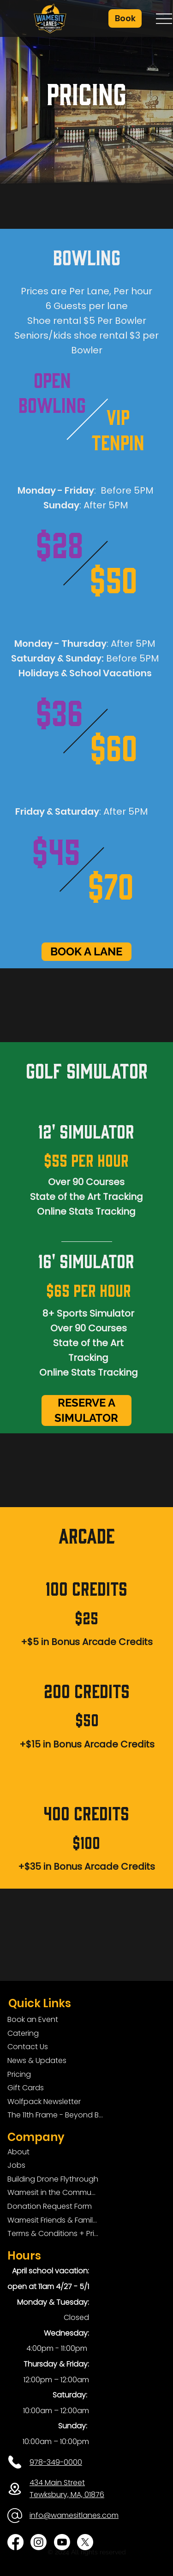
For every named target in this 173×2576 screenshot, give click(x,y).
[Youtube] (62, 2542)
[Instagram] (38, 2542)
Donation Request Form (49, 2206)
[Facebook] (15, 2542)
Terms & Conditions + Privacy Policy (52, 2233)
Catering (23, 2033)
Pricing (19, 2074)
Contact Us (27, 2046)
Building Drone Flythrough (52, 2179)
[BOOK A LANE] (86, 951)
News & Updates (36, 2060)
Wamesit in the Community (52, 2192)
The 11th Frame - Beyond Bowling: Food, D (57, 2115)
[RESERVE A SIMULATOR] (86, 1410)
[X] (85, 2542)
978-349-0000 (56, 2462)
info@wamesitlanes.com (74, 2515)
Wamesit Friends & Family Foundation (52, 2220)
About (18, 2152)
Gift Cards (25, 2087)
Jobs (16, 2165)
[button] (125, 18)
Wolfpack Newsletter (44, 2101)
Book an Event (32, 2019)
